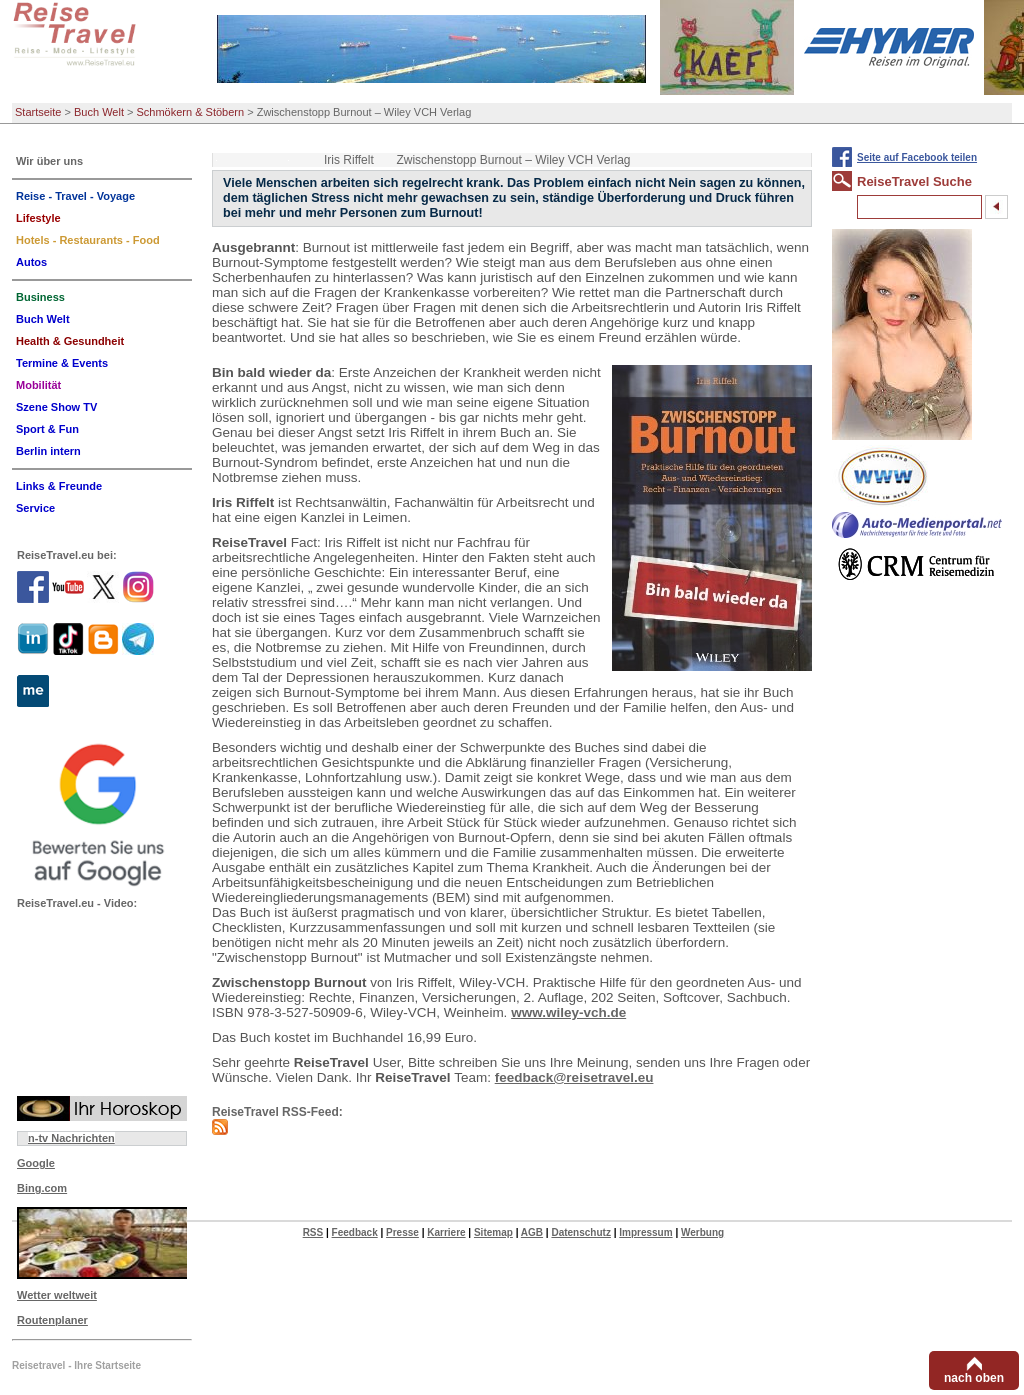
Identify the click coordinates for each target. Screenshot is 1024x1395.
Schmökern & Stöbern (191, 112)
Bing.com (42, 1188)
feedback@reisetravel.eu (574, 1077)
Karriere (446, 1232)
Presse (402, 1232)
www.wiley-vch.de (568, 1012)
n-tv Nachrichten (71, 1138)
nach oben (974, 1378)
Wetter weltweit (57, 1295)
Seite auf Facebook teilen (917, 157)
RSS (313, 1232)
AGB (532, 1232)
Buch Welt (99, 112)
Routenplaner (52, 1320)
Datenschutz (580, 1232)
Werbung (702, 1232)
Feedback (355, 1232)
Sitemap (493, 1232)
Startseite (38, 112)
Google (36, 1163)
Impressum (645, 1232)
